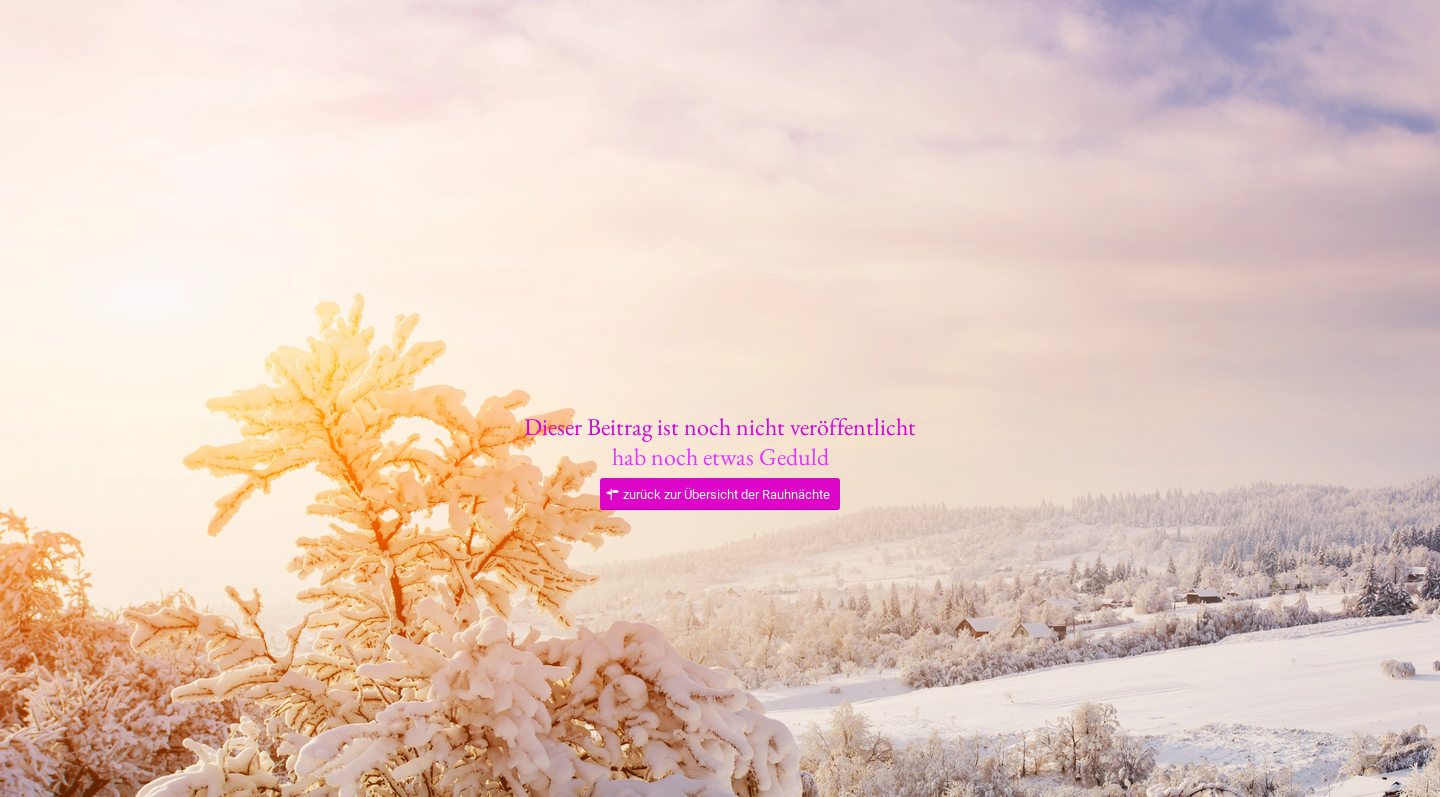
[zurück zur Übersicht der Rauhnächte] (720, 494)
